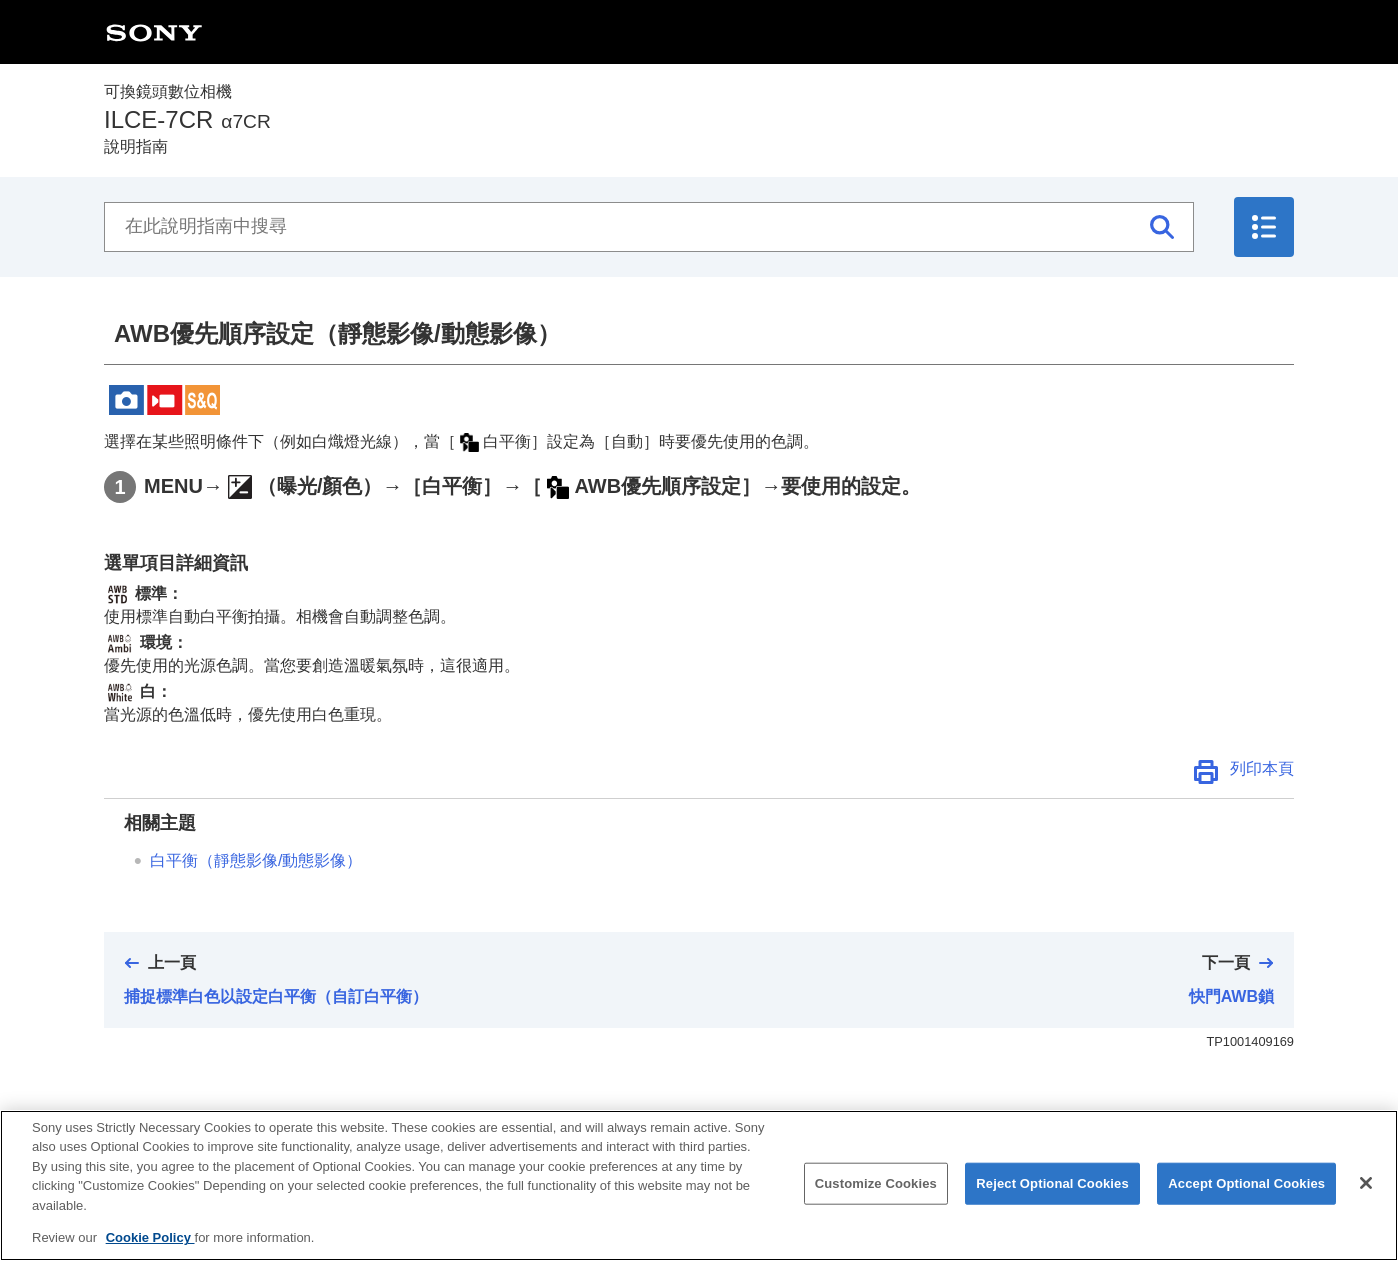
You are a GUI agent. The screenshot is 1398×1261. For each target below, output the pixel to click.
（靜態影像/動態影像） (256, 860)
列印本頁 (1262, 768)
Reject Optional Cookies (1052, 1204)
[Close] (1366, 1205)
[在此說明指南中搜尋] (649, 227)
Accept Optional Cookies (1246, 1204)
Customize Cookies (876, 1204)
